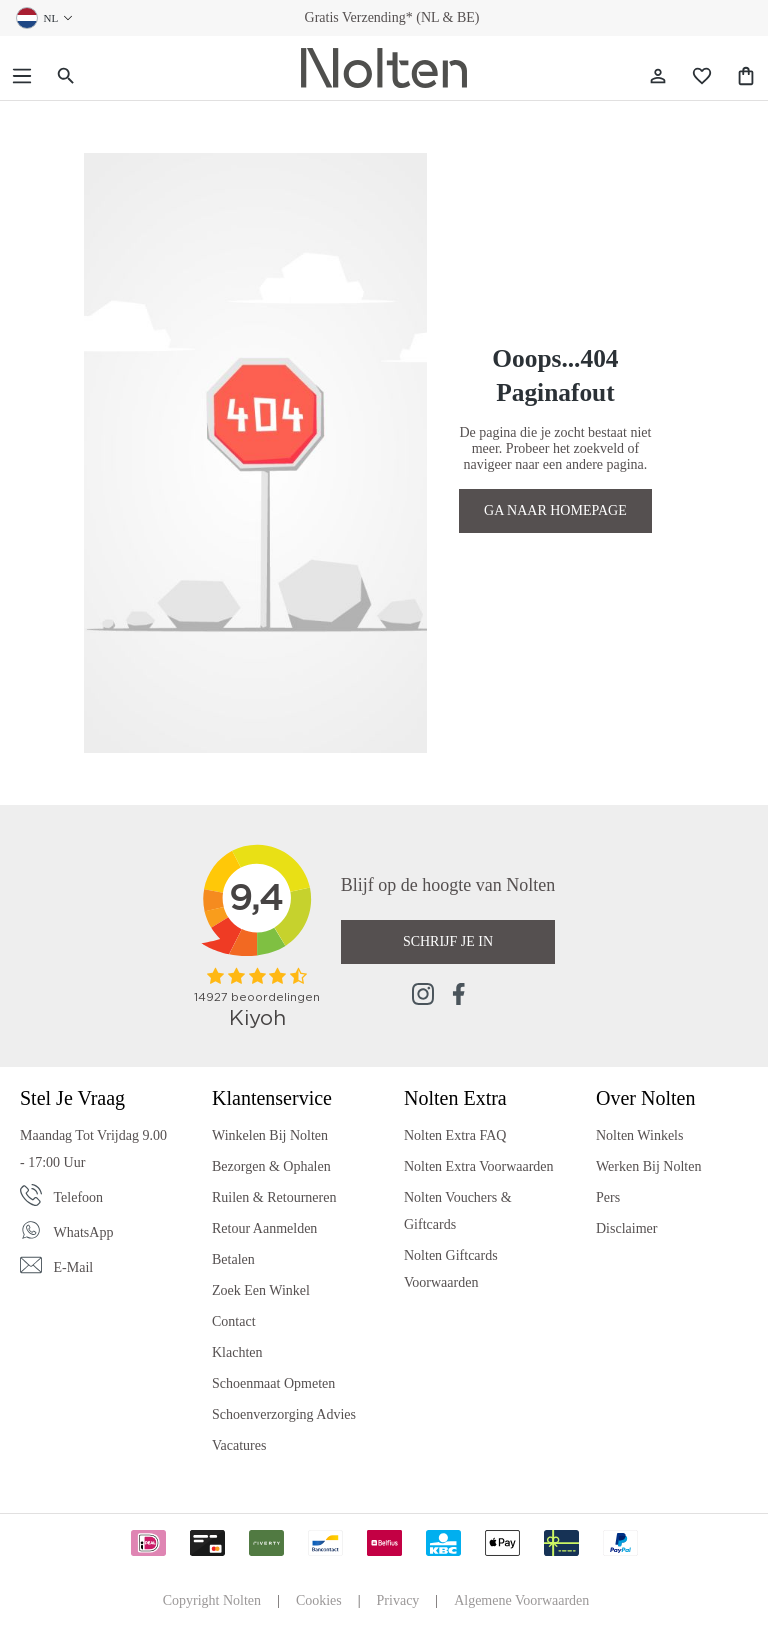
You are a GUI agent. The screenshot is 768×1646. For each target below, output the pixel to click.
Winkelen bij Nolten (270, 1135)
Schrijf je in (448, 941)
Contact (234, 1321)
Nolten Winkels (639, 1135)
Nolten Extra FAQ (455, 1135)
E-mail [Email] (74, 1267)
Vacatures (239, 1445)
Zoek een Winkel (261, 1290)
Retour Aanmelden (264, 1228)
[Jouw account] (658, 76)
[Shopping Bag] (746, 76)
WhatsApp (84, 1232)
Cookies (319, 1600)
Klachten (237, 1352)
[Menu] (22, 76)
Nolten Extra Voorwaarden (479, 1166)
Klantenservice (272, 1098)
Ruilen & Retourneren (274, 1197)
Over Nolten (645, 1098)
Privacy (398, 1600)
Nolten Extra (455, 1098)
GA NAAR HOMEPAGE (555, 510)
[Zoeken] (66, 76)
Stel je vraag (72, 1098)
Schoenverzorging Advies (284, 1414)
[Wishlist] (702, 76)
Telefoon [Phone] (79, 1197)
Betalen (233, 1259)
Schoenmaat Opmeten (273, 1383)
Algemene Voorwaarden (521, 1600)
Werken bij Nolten (648, 1166)
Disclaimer (626, 1228)
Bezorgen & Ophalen (271, 1166)
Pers (608, 1197)
